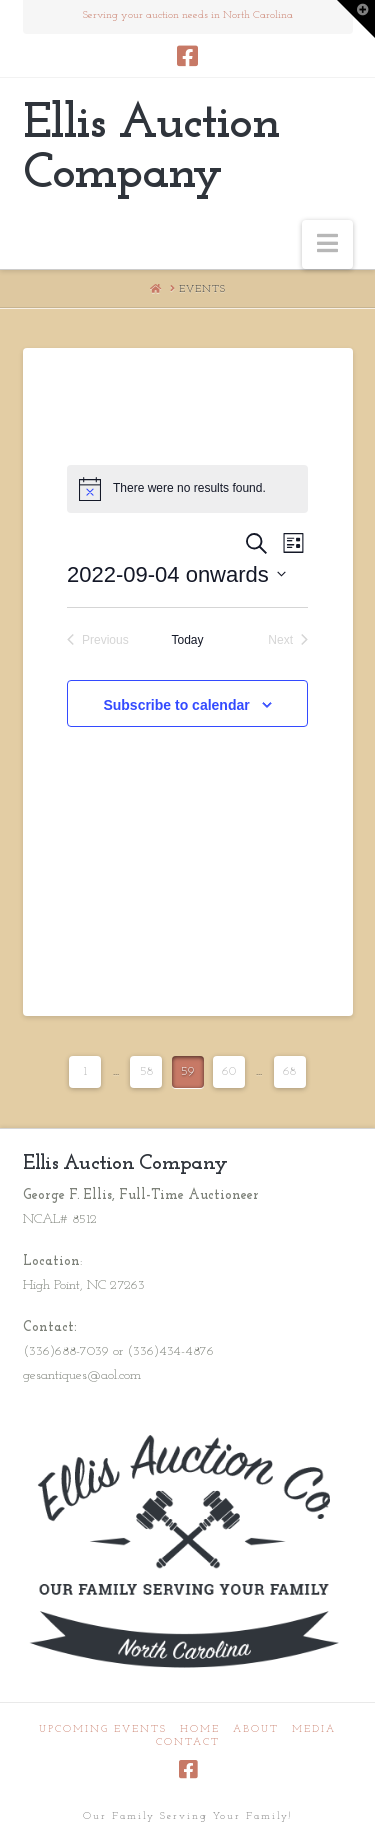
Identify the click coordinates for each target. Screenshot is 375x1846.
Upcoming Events (103, 1729)
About (256, 1729)
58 (146, 1071)
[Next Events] (288, 640)
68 (289, 1071)
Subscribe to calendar (176, 705)
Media (314, 1729)
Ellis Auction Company (151, 150)
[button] (327, 244)
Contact (188, 1742)
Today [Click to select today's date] (187, 640)
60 (229, 1071)
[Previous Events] (98, 640)
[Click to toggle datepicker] (176, 574)
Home (200, 1729)
